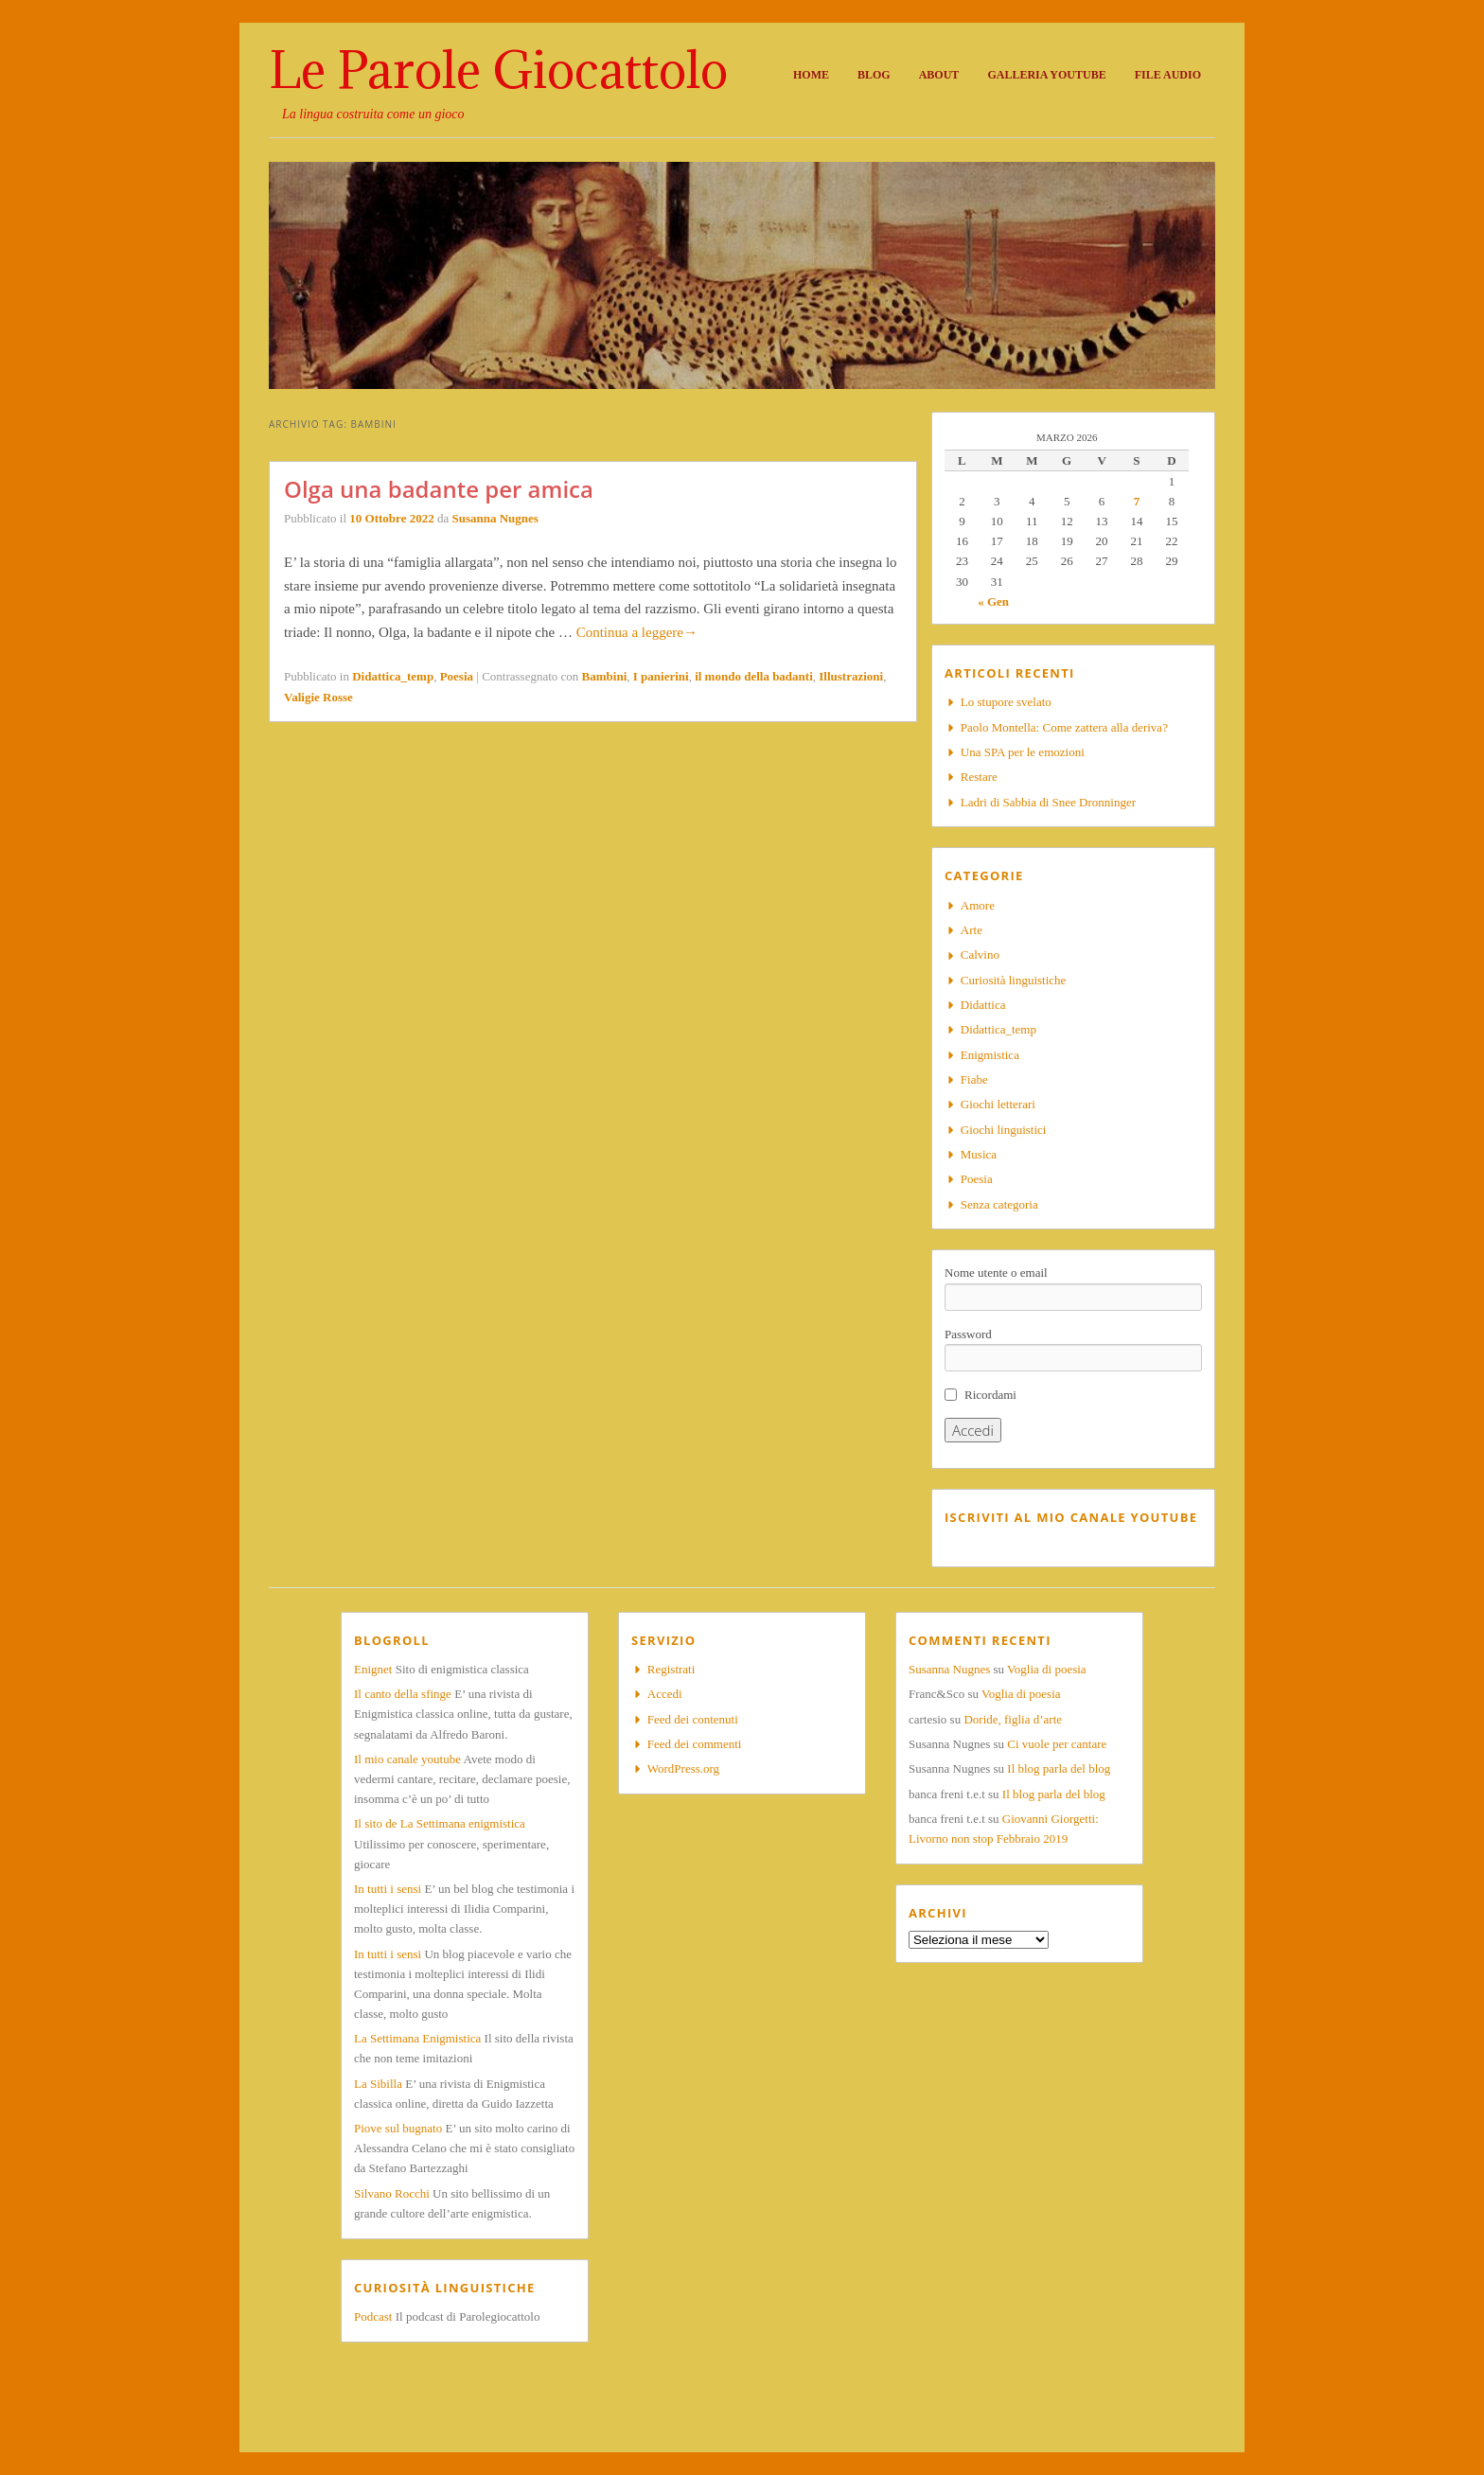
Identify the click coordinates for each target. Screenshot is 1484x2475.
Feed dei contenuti (692, 1719)
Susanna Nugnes (494, 518)
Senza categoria (999, 1204)
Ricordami (990, 1395)
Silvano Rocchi (392, 2193)
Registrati (671, 1669)
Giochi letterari (998, 1104)
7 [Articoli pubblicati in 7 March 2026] (1137, 501)
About (939, 74)
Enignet (373, 1669)
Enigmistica (990, 1055)
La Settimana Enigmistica (417, 2038)
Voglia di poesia (1046, 1669)
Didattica (983, 1005)
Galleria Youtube (1046, 74)
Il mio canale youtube (407, 1759)
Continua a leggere (637, 632)
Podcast (373, 2316)
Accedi (664, 1694)
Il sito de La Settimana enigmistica (439, 1823)
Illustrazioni (851, 676)
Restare (979, 776)
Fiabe (974, 1079)
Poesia (456, 676)
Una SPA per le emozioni (1023, 752)
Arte (971, 930)
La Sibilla (378, 2084)
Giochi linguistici (1004, 1130)
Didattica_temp (392, 676)
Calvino (980, 954)
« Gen (993, 601)
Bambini (604, 676)
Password (968, 1334)
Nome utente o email (996, 1272)
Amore (978, 905)
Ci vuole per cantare (1056, 1744)
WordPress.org (683, 1768)
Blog (874, 74)
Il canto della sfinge (402, 1694)
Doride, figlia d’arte (1012, 1719)
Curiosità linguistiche (1014, 980)
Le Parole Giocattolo (498, 69)
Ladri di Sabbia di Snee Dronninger (1048, 802)
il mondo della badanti (754, 676)
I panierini (661, 676)
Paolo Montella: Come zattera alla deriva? (1064, 727)
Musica (979, 1154)
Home (811, 74)
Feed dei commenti (694, 1744)
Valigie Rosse (318, 697)
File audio (1168, 74)
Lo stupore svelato (1006, 702)
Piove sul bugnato (398, 2128)
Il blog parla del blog (1058, 1768)
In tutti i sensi (387, 1889)
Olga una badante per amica (438, 488)
